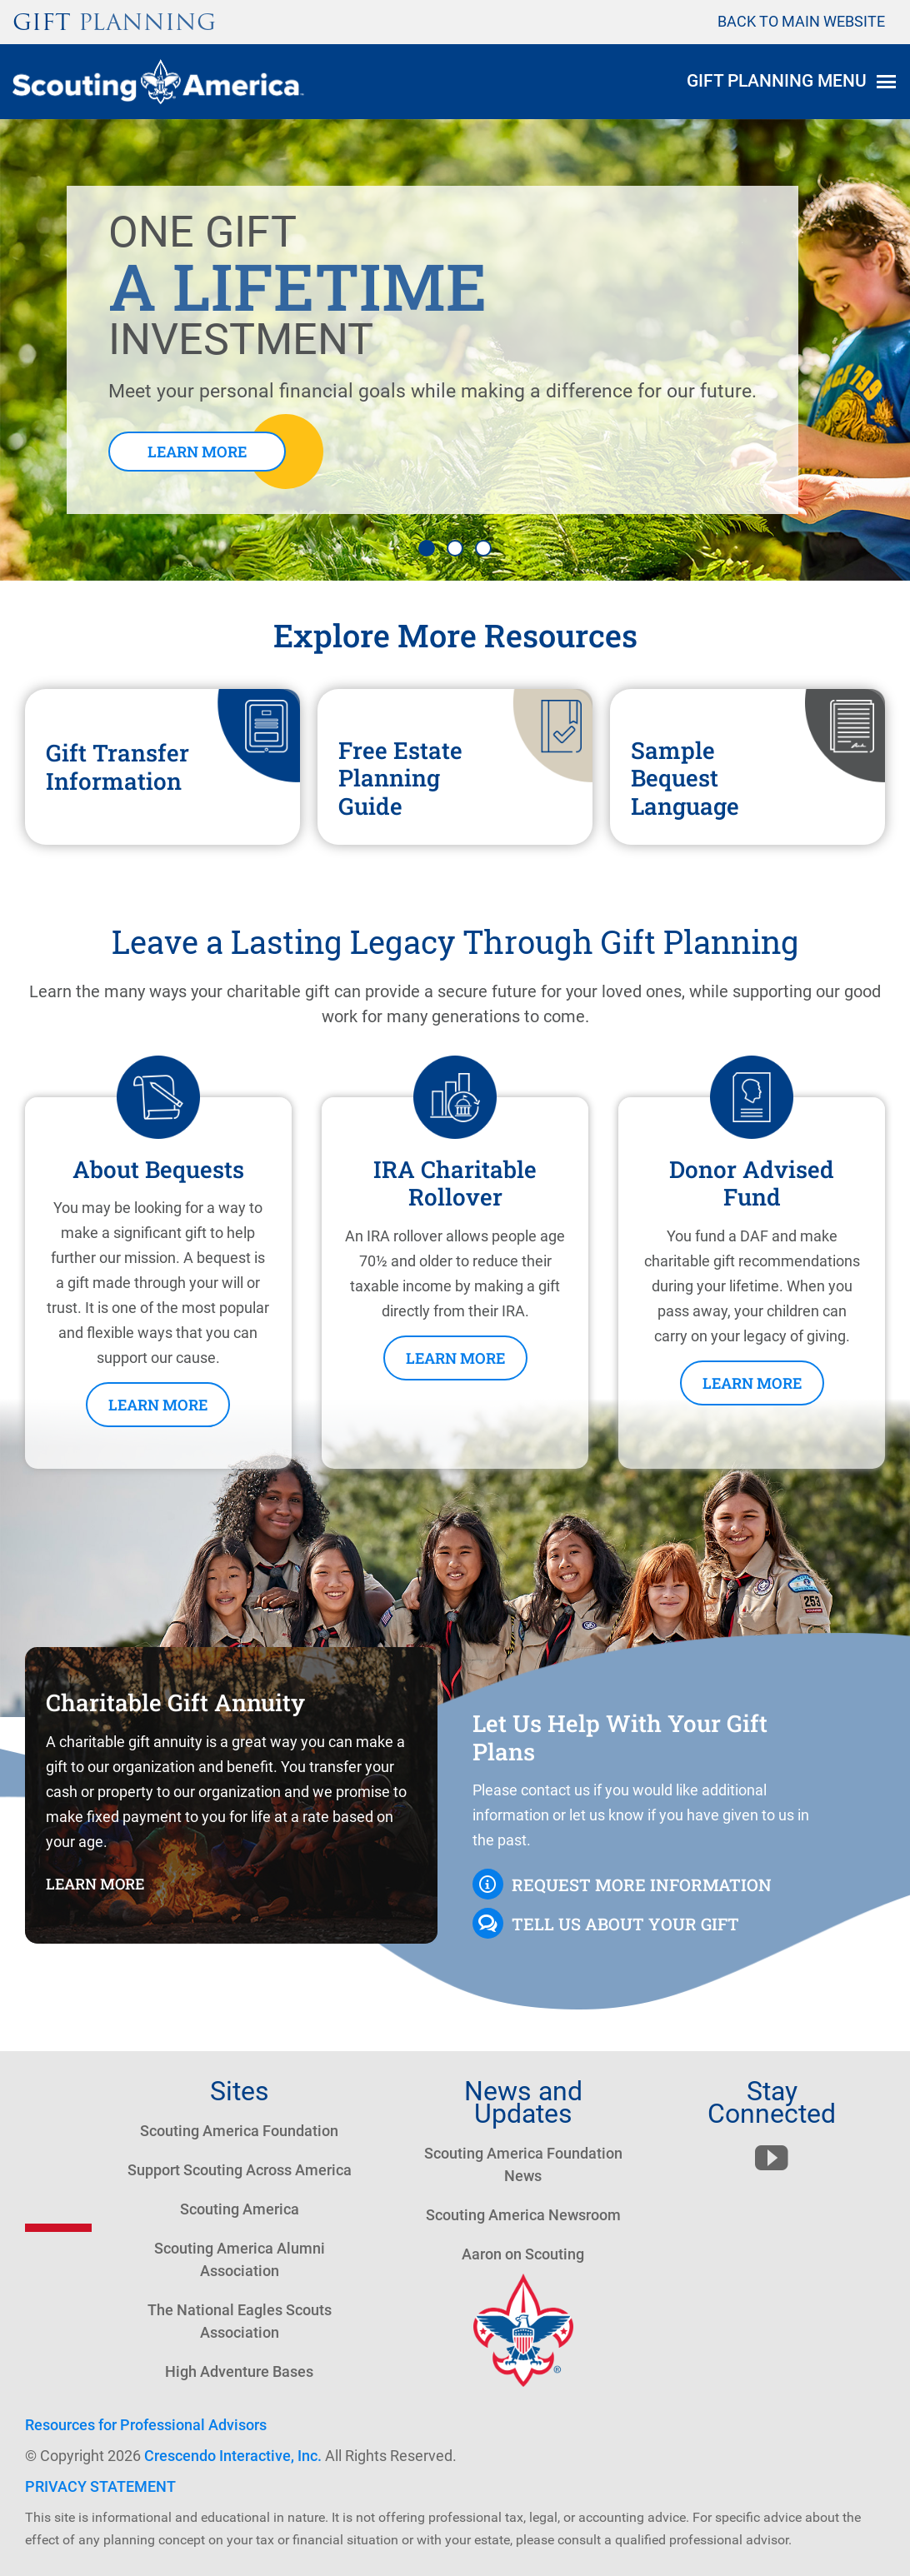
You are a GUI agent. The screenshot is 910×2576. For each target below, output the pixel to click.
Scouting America (239, 2209)
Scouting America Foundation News (523, 2164)
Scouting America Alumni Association (239, 2259)
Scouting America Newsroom (523, 2215)
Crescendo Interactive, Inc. (233, 2455)
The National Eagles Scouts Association (240, 2321)
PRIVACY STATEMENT (100, 2486)
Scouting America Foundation (239, 2130)
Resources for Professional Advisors (146, 2425)
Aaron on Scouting (523, 2254)
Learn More (197, 452)
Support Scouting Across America (240, 2170)
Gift (114, 22)
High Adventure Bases (239, 2371)
